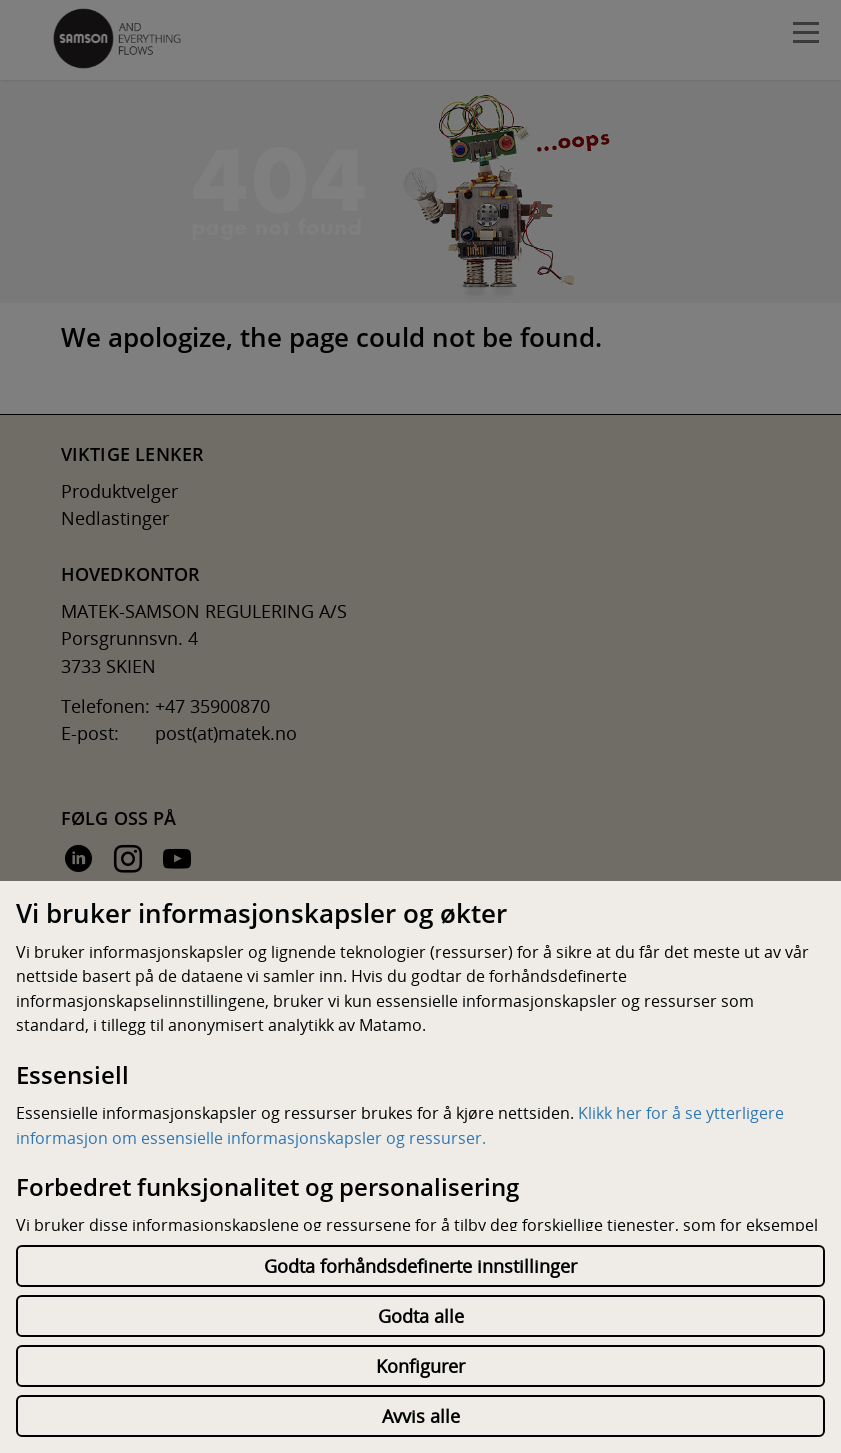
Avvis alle (421, 1416)
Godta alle (421, 1316)
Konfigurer (420, 1366)
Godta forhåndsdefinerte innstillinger (420, 1266)
